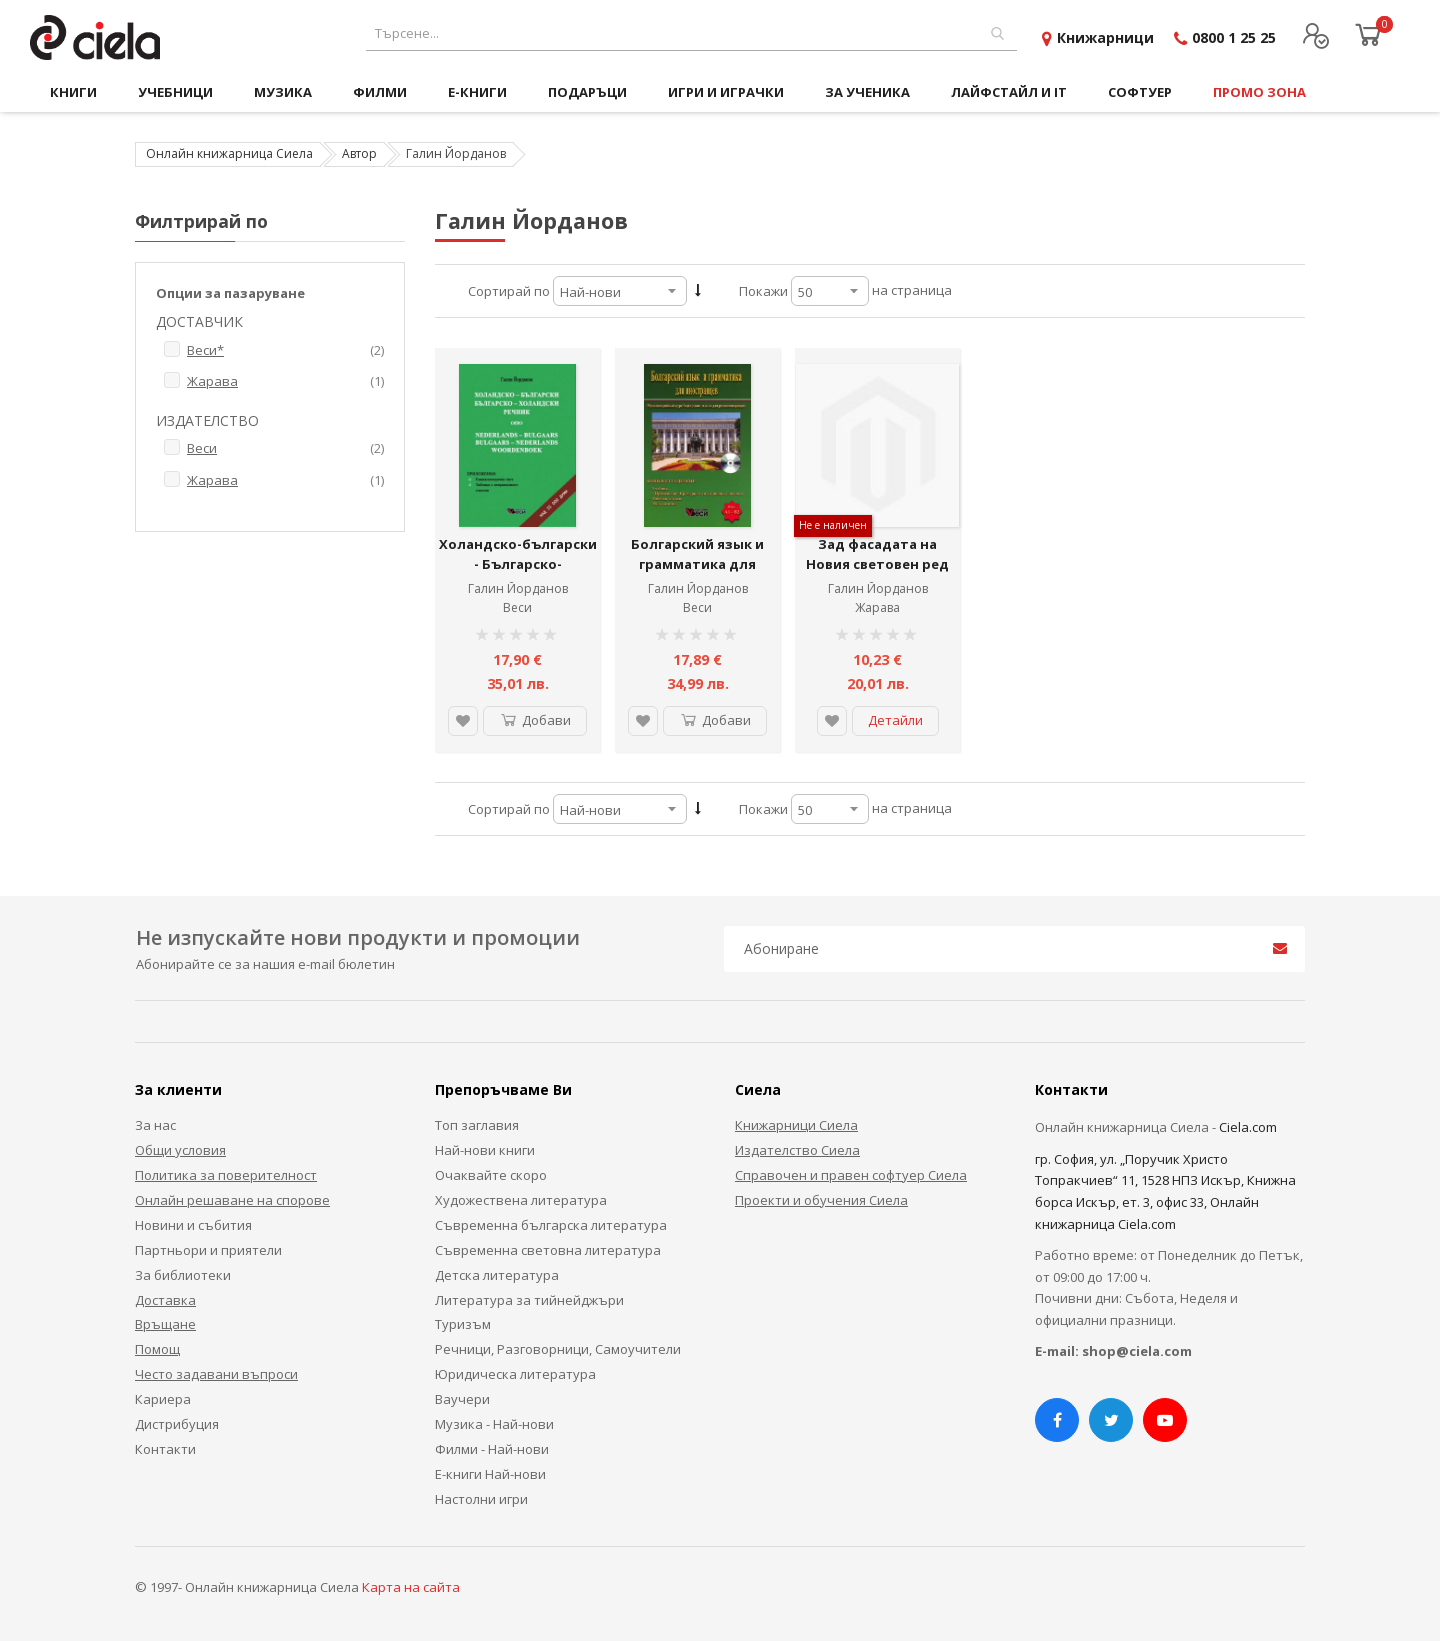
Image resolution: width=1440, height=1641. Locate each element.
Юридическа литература (515, 1374)
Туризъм (463, 1324)
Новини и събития (193, 1225)
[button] (463, 721)
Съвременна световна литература (548, 1250)
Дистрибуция (177, 1424)
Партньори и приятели (208, 1250)
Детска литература (497, 1275)
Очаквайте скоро (491, 1175)
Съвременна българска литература (551, 1225)
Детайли (895, 720)
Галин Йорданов (518, 588)
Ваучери (462, 1399)
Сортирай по (509, 291)
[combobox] (691, 33)
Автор (359, 153)
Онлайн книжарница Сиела (229, 153)
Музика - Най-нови (494, 1424)
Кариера (163, 1399)
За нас (155, 1125)
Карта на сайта (411, 1587)
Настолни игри (481, 1499)
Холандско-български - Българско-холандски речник (518, 563)
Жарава (877, 607)
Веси (517, 607)
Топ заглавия (477, 1125)
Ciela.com (1248, 1127)
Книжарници (1105, 37)
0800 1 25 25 (1234, 37)
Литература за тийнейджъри (529, 1300)
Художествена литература (521, 1200)
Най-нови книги (485, 1150)
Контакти (165, 1449)
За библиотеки (183, 1275)
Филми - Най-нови (492, 1449)
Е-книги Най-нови (490, 1474)
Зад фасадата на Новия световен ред (877, 554)
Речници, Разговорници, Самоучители (558, 1349)
